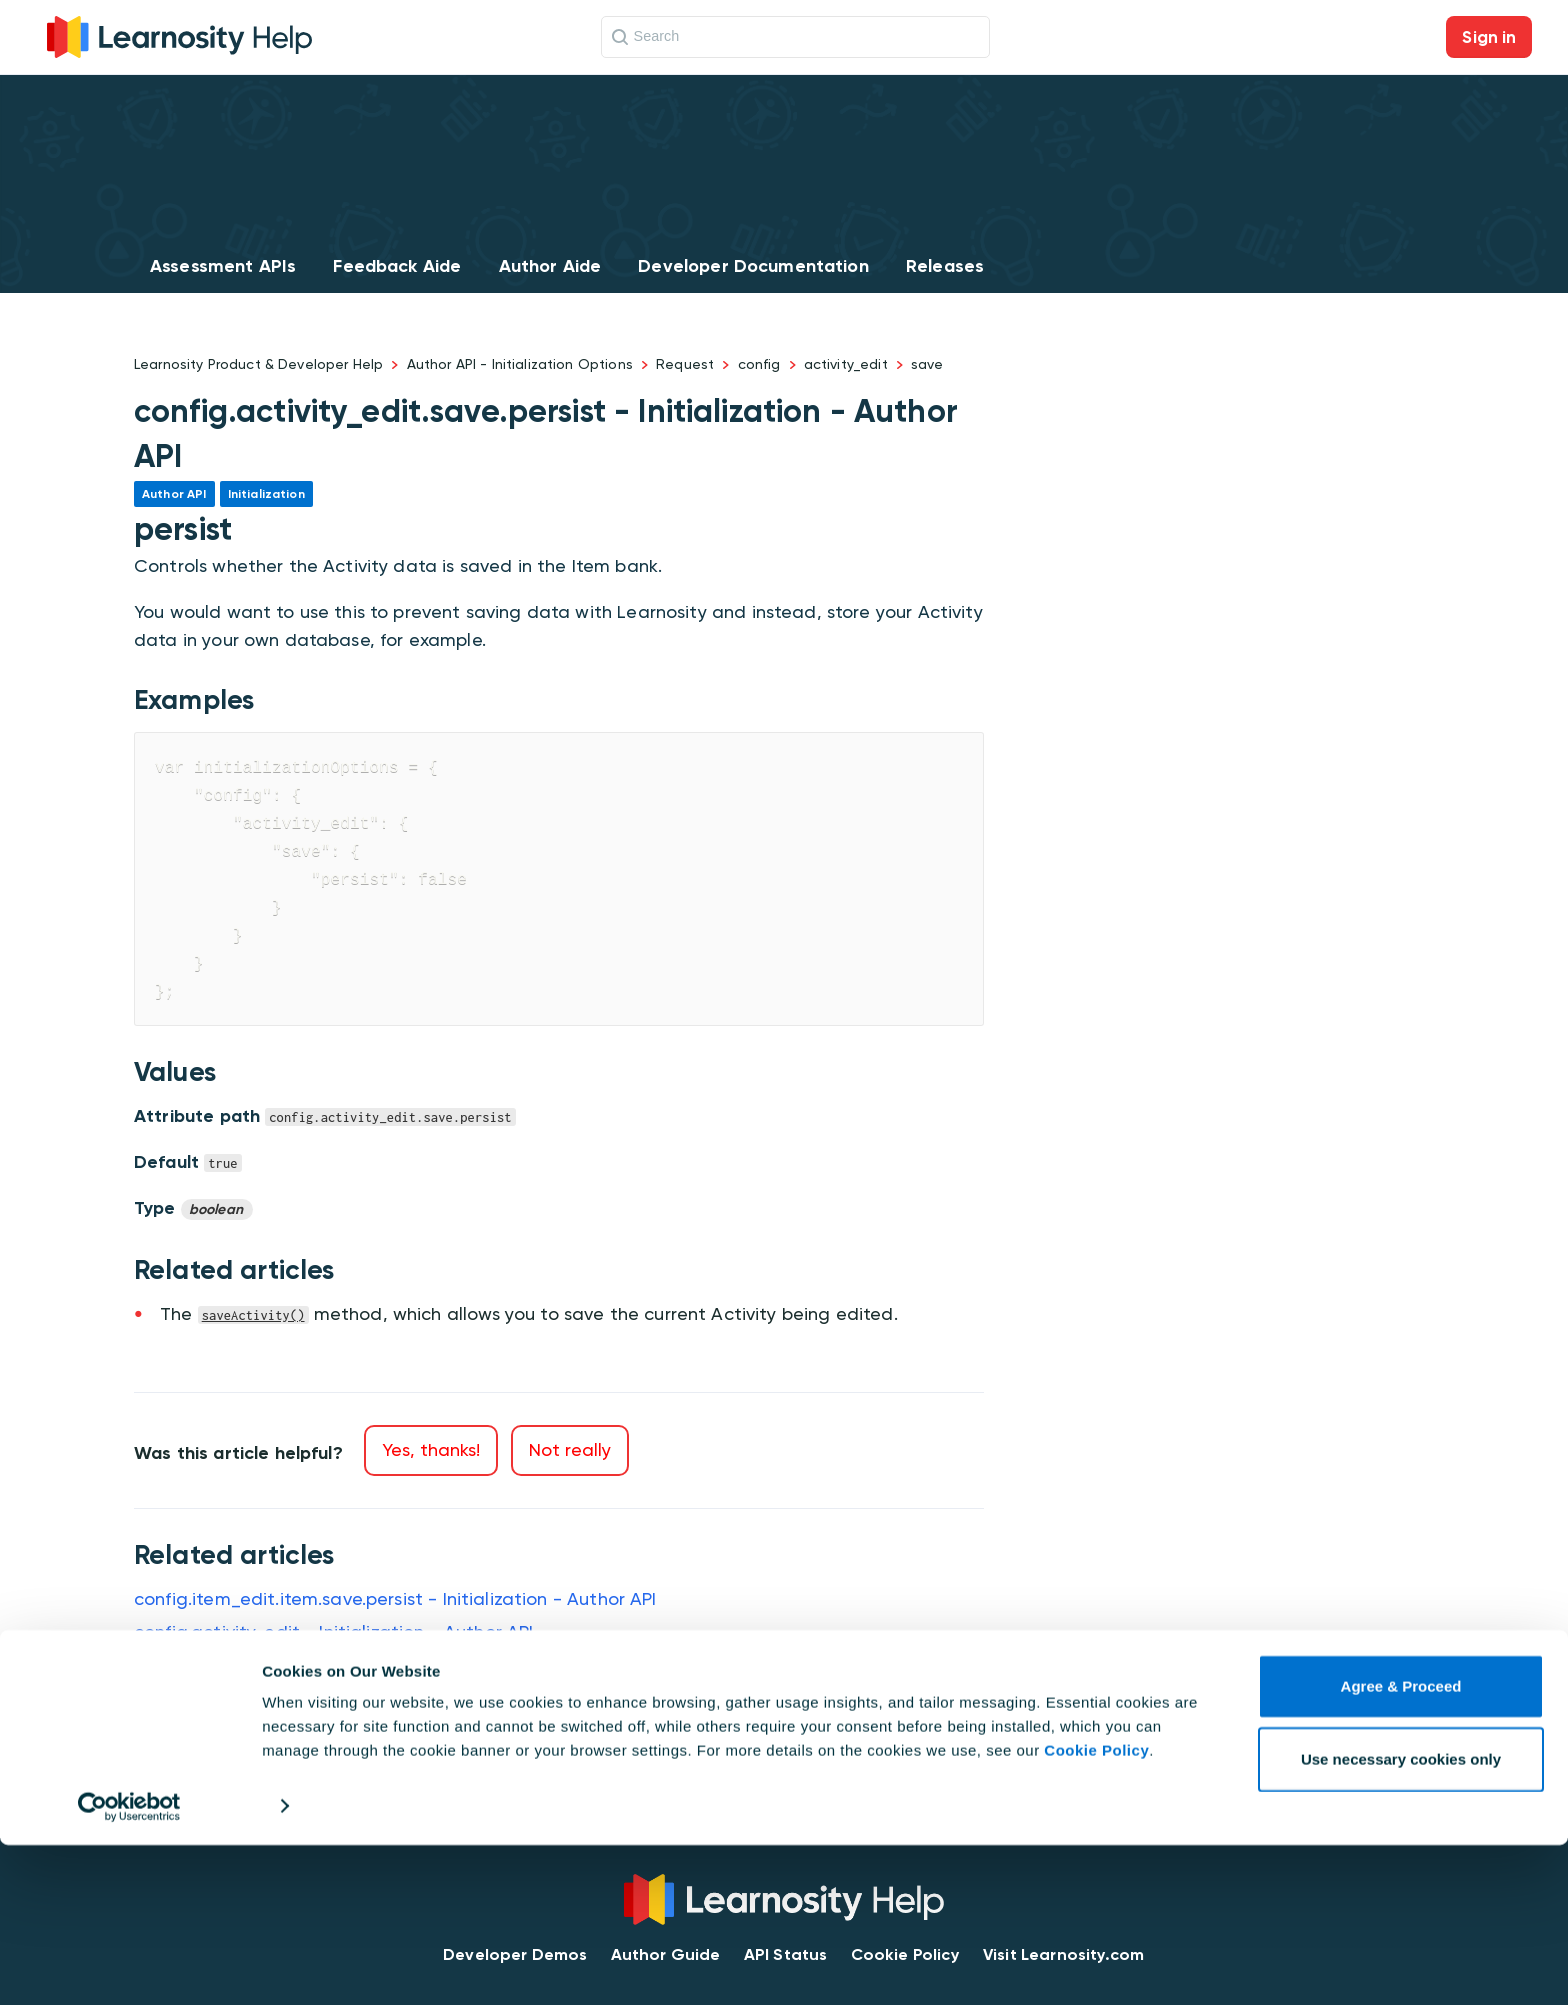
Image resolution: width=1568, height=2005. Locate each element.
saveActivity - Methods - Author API (288, 1664)
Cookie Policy (1096, 1910)
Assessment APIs (223, 266)
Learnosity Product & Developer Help (258, 364)
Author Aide (550, 266)
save (927, 364)
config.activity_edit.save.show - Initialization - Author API (379, 1697)
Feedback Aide (397, 266)
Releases (945, 266)
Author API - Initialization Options (520, 364)
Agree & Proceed (1401, 1846)
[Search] (795, 37)
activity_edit (846, 364)
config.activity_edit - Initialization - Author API (334, 1631)
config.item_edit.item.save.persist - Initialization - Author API (395, 1598)
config (759, 364)
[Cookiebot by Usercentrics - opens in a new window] (129, 1966)
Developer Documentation (753, 266)
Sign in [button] (1489, 37)
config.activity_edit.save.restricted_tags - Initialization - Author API (425, 1730)
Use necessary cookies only (1401, 1918)
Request (685, 364)
